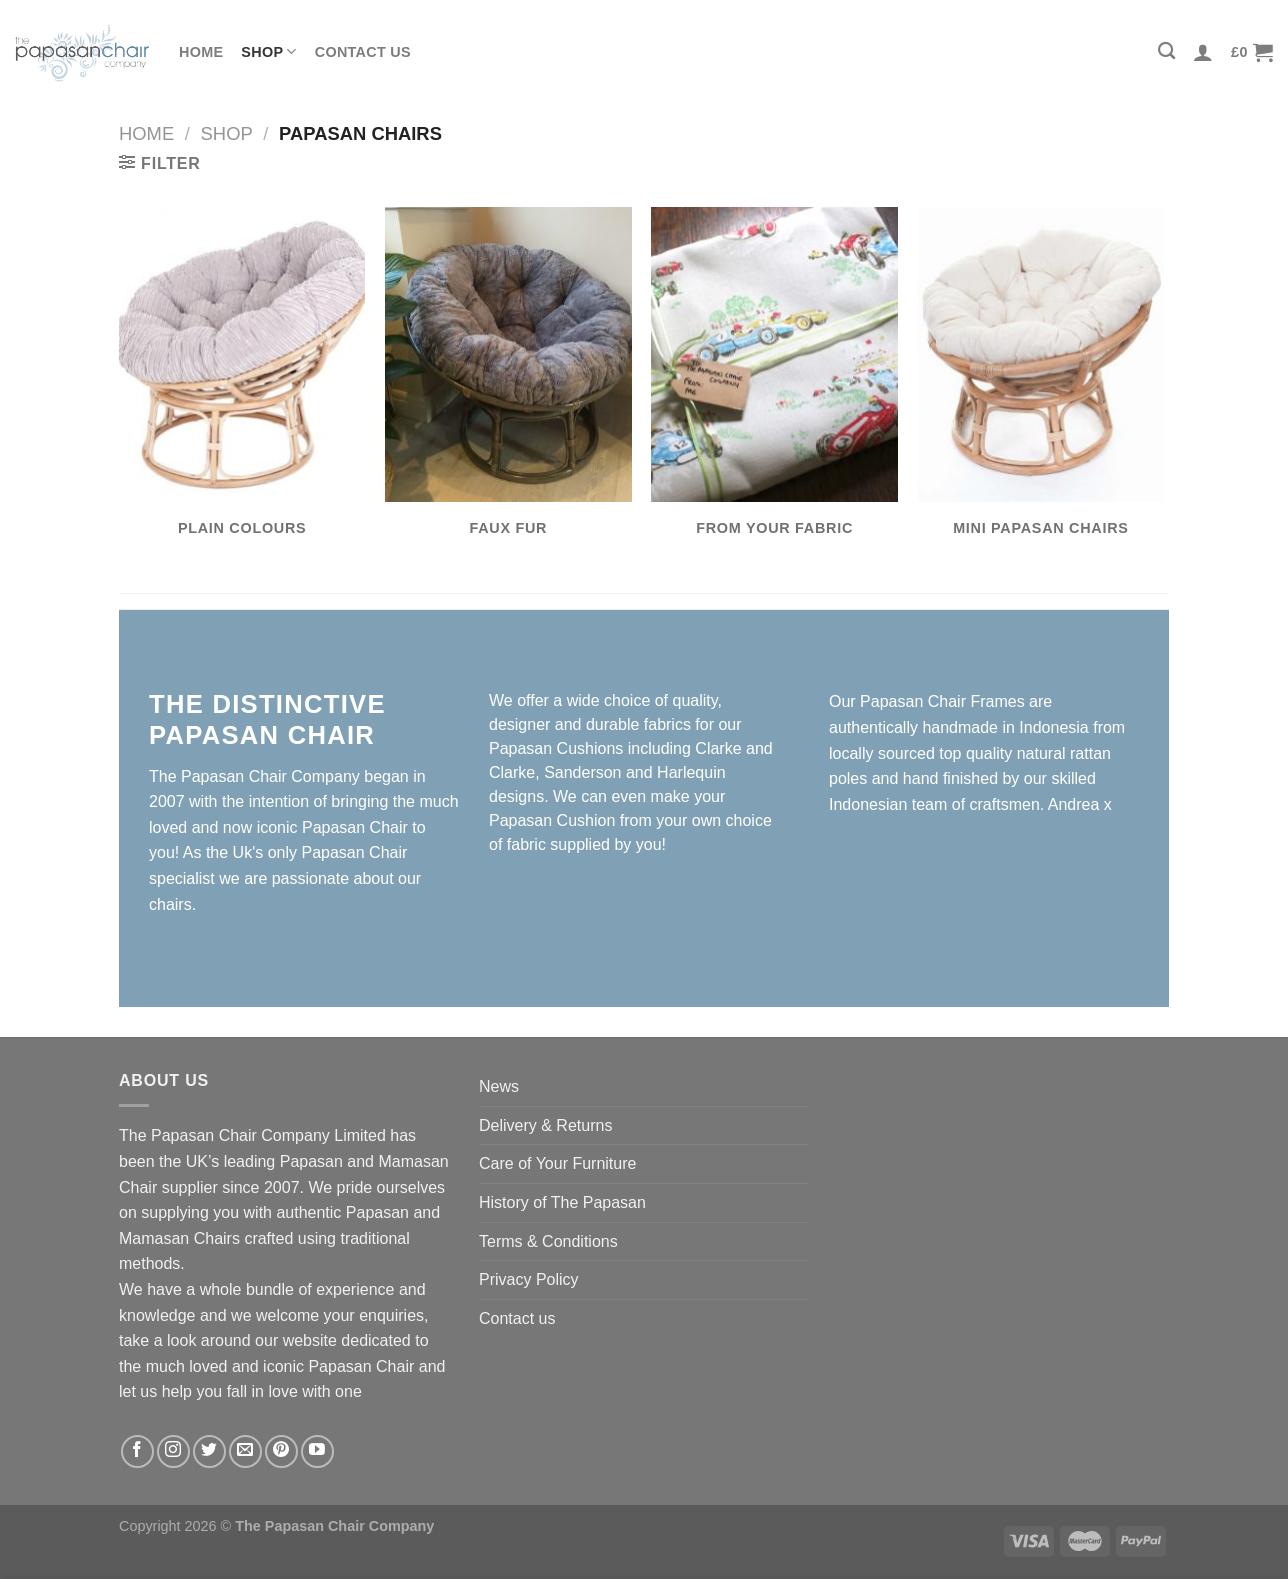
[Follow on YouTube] (317, 1451)
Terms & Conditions (548, 1241)
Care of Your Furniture (557, 1163)
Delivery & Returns (545, 1125)
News (499, 1086)
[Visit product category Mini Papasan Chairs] (1041, 383)
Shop (268, 51)
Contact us (363, 52)
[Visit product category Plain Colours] (242, 383)
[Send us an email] (245, 1451)
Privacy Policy (529, 1279)
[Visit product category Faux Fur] (508, 383)
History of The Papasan (562, 1202)
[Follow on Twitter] (209, 1451)
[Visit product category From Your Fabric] (774, 383)
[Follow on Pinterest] (281, 1451)
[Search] (1166, 51)
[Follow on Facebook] (137, 1451)
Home (201, 52)
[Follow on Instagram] (173, 1451)
